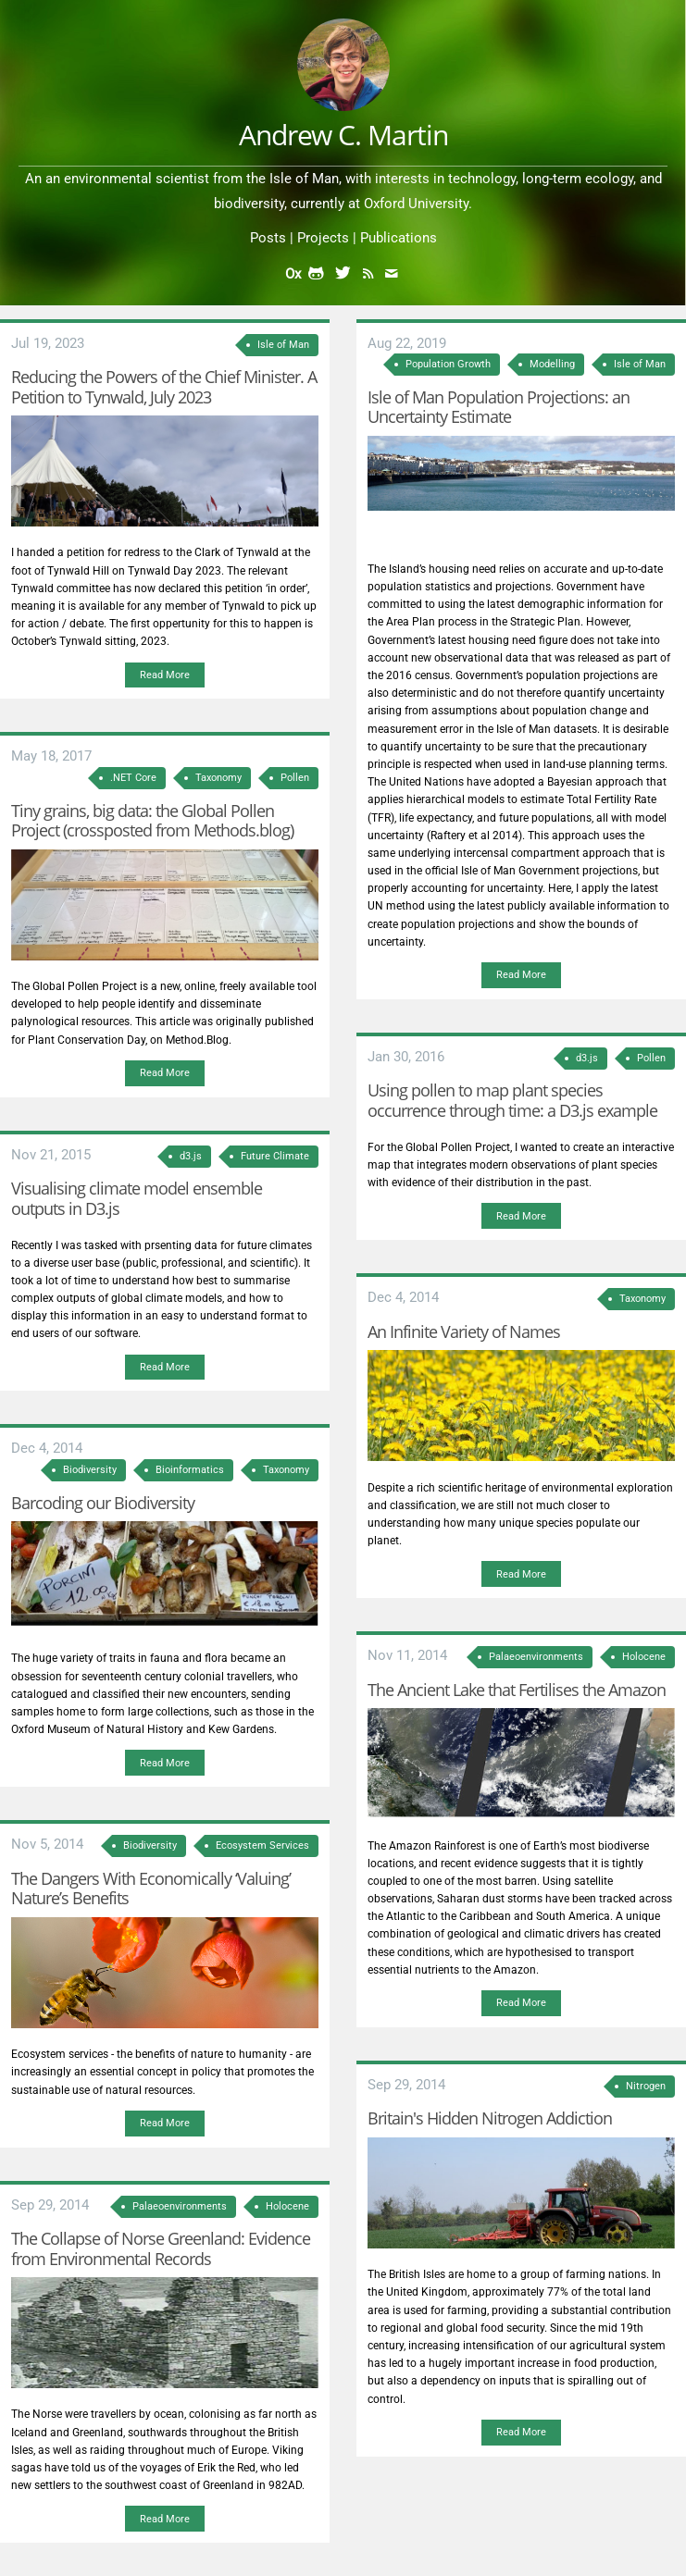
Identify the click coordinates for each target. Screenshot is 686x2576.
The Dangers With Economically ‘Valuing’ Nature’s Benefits (151, 1888)
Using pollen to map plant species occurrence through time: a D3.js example (512, 1100)
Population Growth (448, 364)
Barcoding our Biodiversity (102, 1503)
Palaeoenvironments (179, 2206)
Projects (323, 237)
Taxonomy (218, 778)
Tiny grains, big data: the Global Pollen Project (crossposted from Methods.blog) (152, 820)
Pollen (295, 778)
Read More (165, 675)
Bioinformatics (190, 1470)
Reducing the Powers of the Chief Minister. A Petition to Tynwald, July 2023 (164, 386)
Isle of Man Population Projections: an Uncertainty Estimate (499, 407)
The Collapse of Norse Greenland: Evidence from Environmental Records (160, 2248)
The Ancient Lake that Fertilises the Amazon (517, 1689)
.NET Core (133, 778)
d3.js (191, 1156)
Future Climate (275, 1156)
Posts (268, 237)
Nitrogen (646, 2086)
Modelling (552, 364)
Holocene (287, 2206)
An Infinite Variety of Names (464, 1331)
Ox (293, 274)
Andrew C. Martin (343, 135)
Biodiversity (90, 1470)
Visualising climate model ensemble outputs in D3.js (136, 1198)
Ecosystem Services (262, 1845)
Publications (398, 237)
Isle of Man (283, 345)
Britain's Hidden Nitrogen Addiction (490, 2118)
